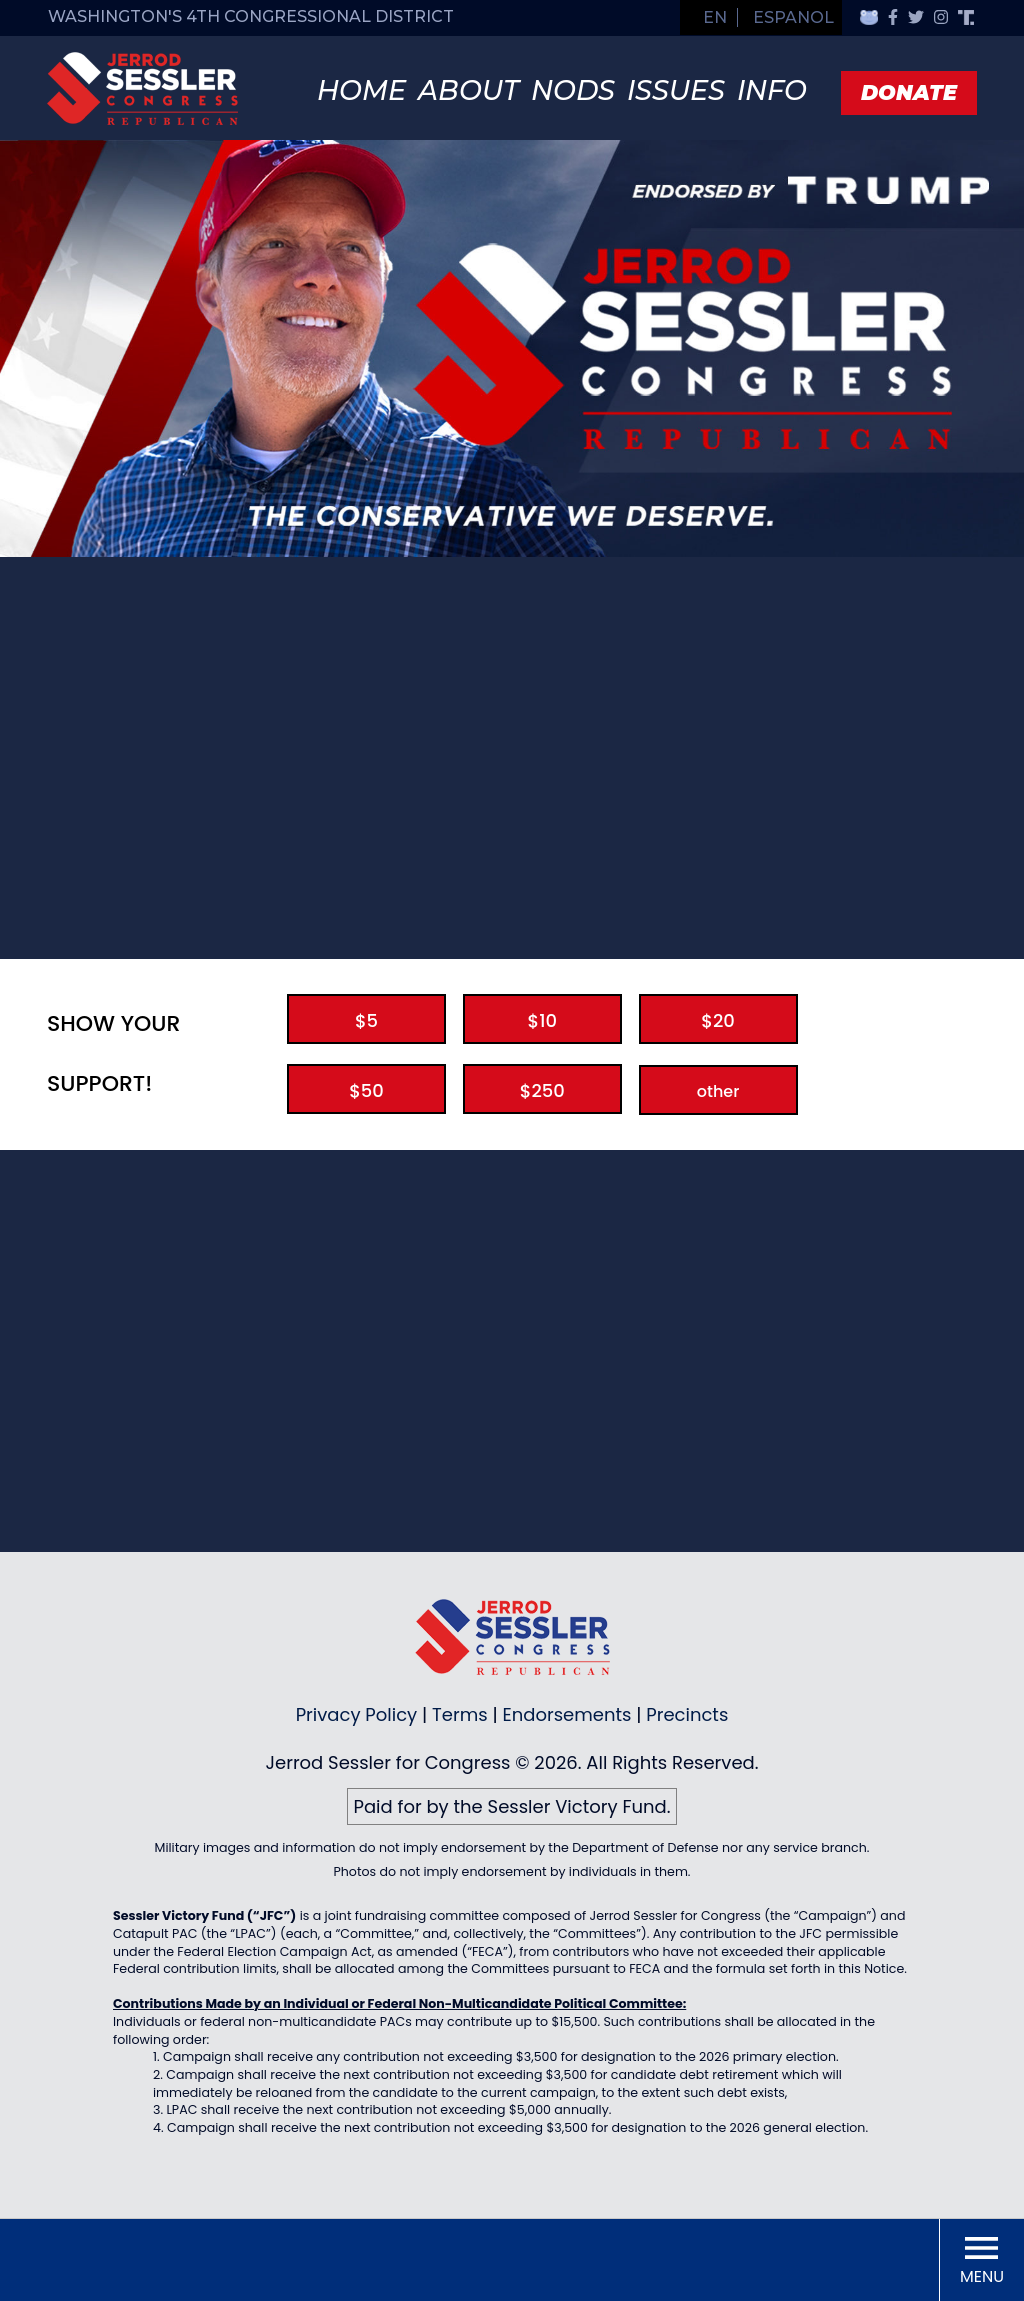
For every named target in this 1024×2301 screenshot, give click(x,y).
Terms (460, 1714)
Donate (909, 92)
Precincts (687, 1714)
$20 (718, 1020)
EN (715, 17)
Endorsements (567, 1714)
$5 (366, 1020)
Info (772, 90)
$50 (366, 1090)
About (468, 90)
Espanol (793, 17)
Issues (676, 90)
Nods (573, 90)
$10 (542, 1020)
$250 (542, 1090)
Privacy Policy (357, 1714)
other (718, 1091)
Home (361, 90)
